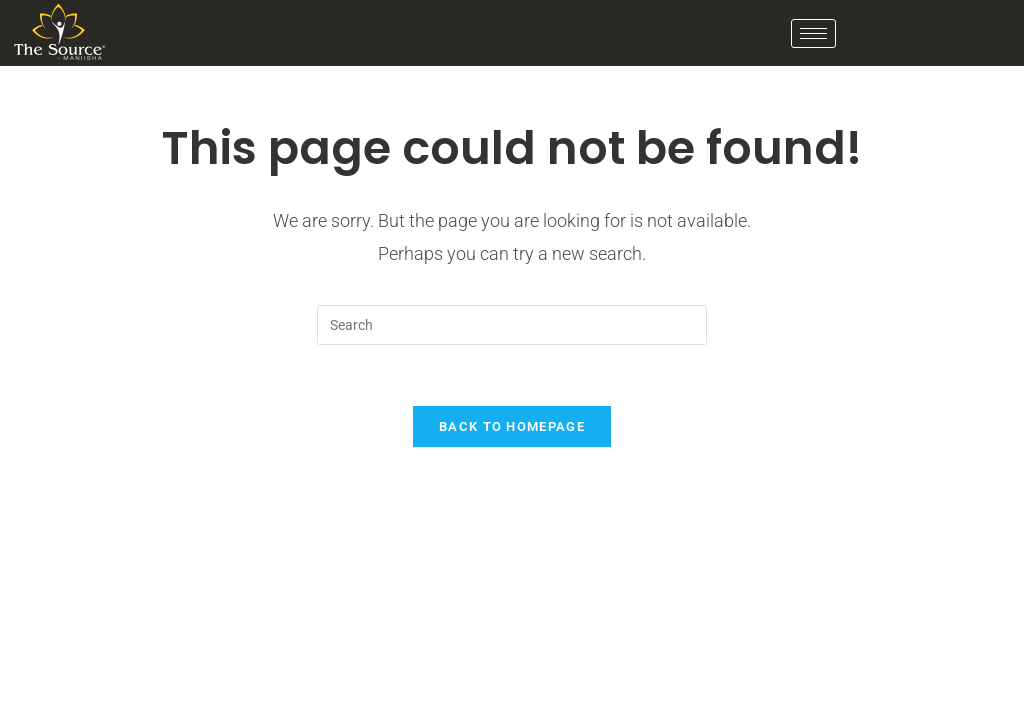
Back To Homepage (512, 426)
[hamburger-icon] (813, 33)
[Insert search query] (512, 325)
